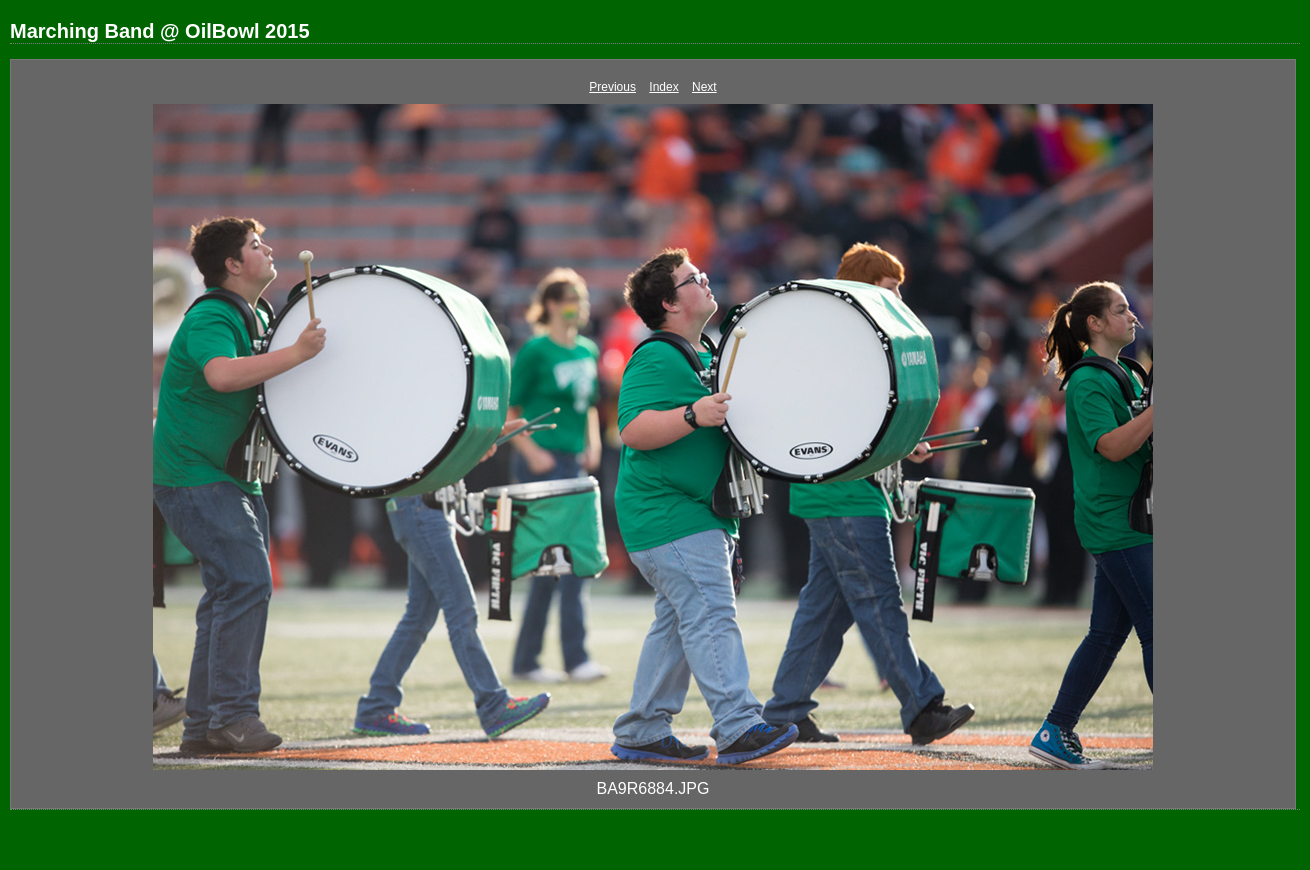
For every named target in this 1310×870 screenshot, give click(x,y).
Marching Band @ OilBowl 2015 (160, 31)
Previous (612, 87)
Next (704, 87)
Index (663, 87)
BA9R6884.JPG (653, 788)
